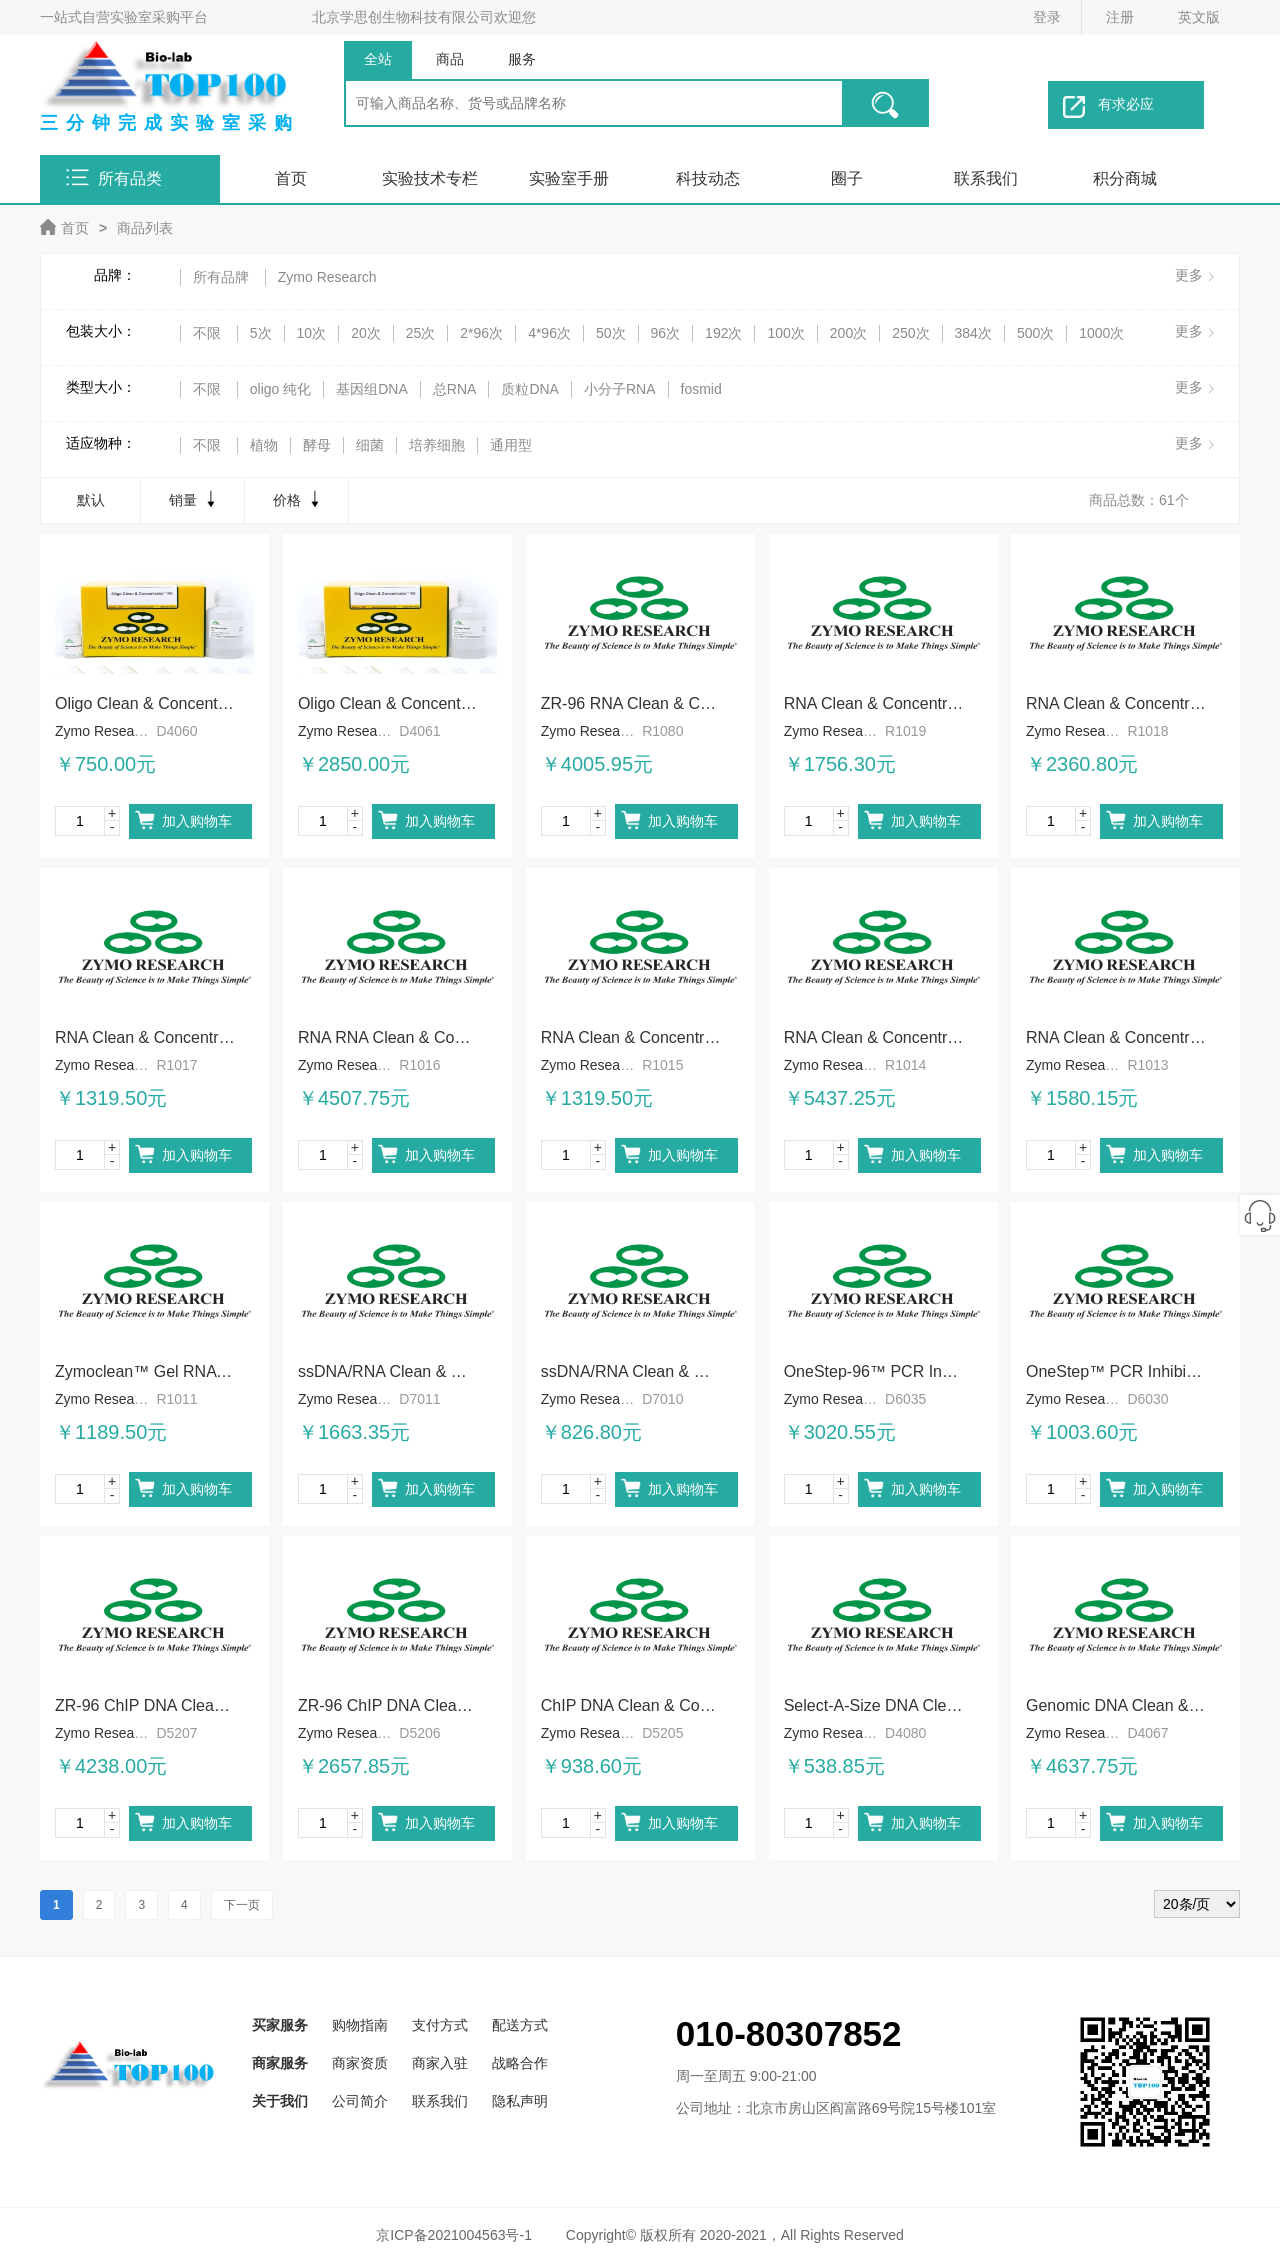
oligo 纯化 (280, 389)
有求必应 (1108, 107)
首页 (291, 178)
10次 (312, 333)
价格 (298, 499)
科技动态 (708, 178)
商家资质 (360, 2063)
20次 (366, 333)
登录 (1047, 17)
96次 (666, 333)
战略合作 (520, 2063)
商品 (450, 59)
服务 (522, 59)
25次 (421, 333)
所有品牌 (221, 277)
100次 (785, 333)
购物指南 (360, 2025)
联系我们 (986, 178)
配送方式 (520, 2025)
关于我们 (280, 2101)
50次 (611, 333)
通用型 (511, 445)
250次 (910, 333)
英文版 (1199, 17)
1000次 (1101, 333)
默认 (91, 500)
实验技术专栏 (430, 178)
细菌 (370, 445)
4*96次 (549, 333)
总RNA (455, 389)
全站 (378, 59)
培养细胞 (437, 445)
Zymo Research (327, 277)
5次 (261, 333)
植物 (264, 445)
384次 (973, 333)
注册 (1120, 17)
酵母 (317, 445)
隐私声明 (520, 2101)
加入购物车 (197, 821)
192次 (723, 333)
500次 (1035, 333)
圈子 (847, 178)
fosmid (701, 389)
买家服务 (280, 2025)
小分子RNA (620, 389)
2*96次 (481, 333)
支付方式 (440, 2025)
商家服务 (280, 2063)
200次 (848, 333)
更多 (1189, 275)
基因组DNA (372, 389)
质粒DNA (530, 389)
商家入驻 (440, 2063)
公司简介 (360, 2101)
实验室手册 (569, 178)
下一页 (242, 1905)
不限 (207, 333)
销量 (194, 499)
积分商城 (1125, 178)
